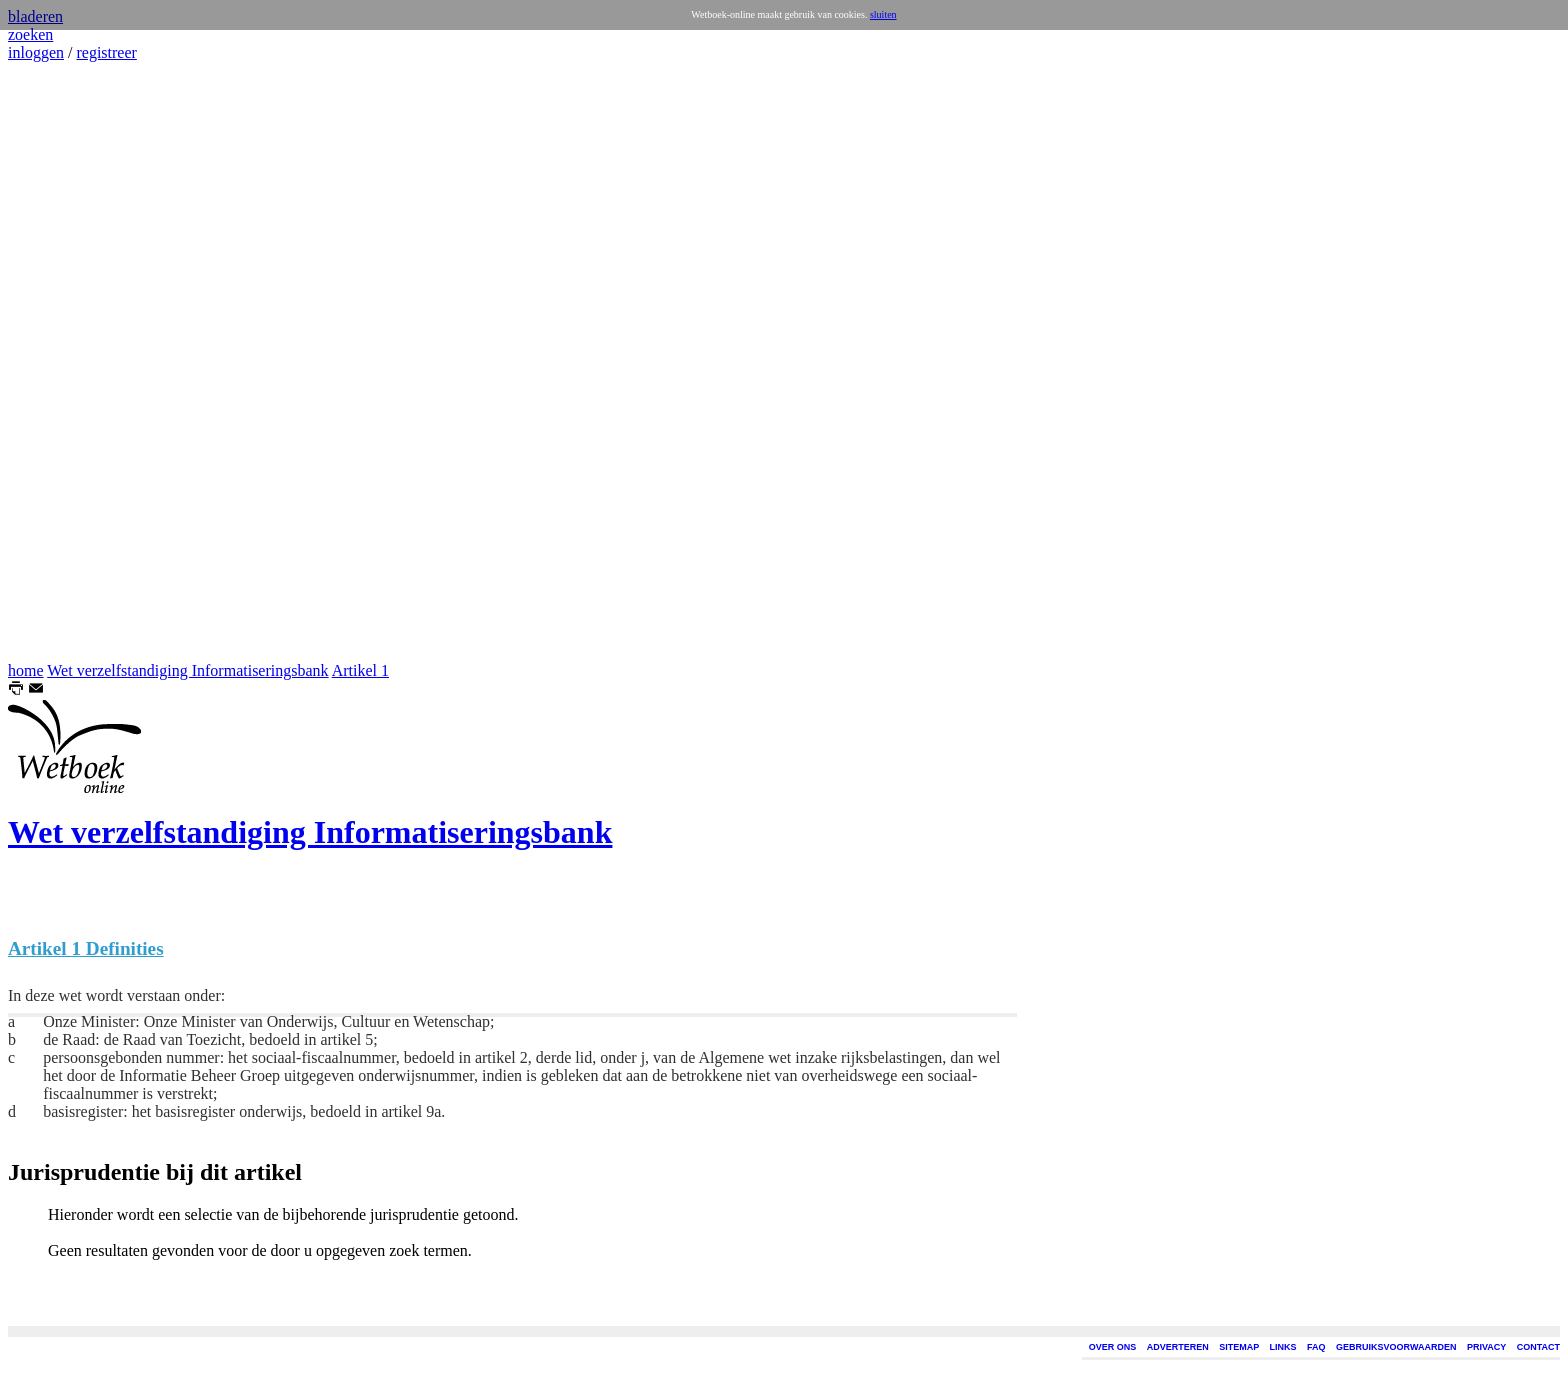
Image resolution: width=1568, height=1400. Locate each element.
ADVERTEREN (1178, 1347)
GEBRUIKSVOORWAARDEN (1396, 1347)
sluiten (883, 14)
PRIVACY (1486, 1347)
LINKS (1283, 1347)
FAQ (1316, 1347)
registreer (106, 52)
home (26, 670)
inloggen (36, 52)
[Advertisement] (68, 362)
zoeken (30, 34)
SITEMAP (1239, 1347)
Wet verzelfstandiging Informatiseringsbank (187, 670)
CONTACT (1538, 1347)
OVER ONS (1113, 1347)
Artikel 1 (360, 670)
